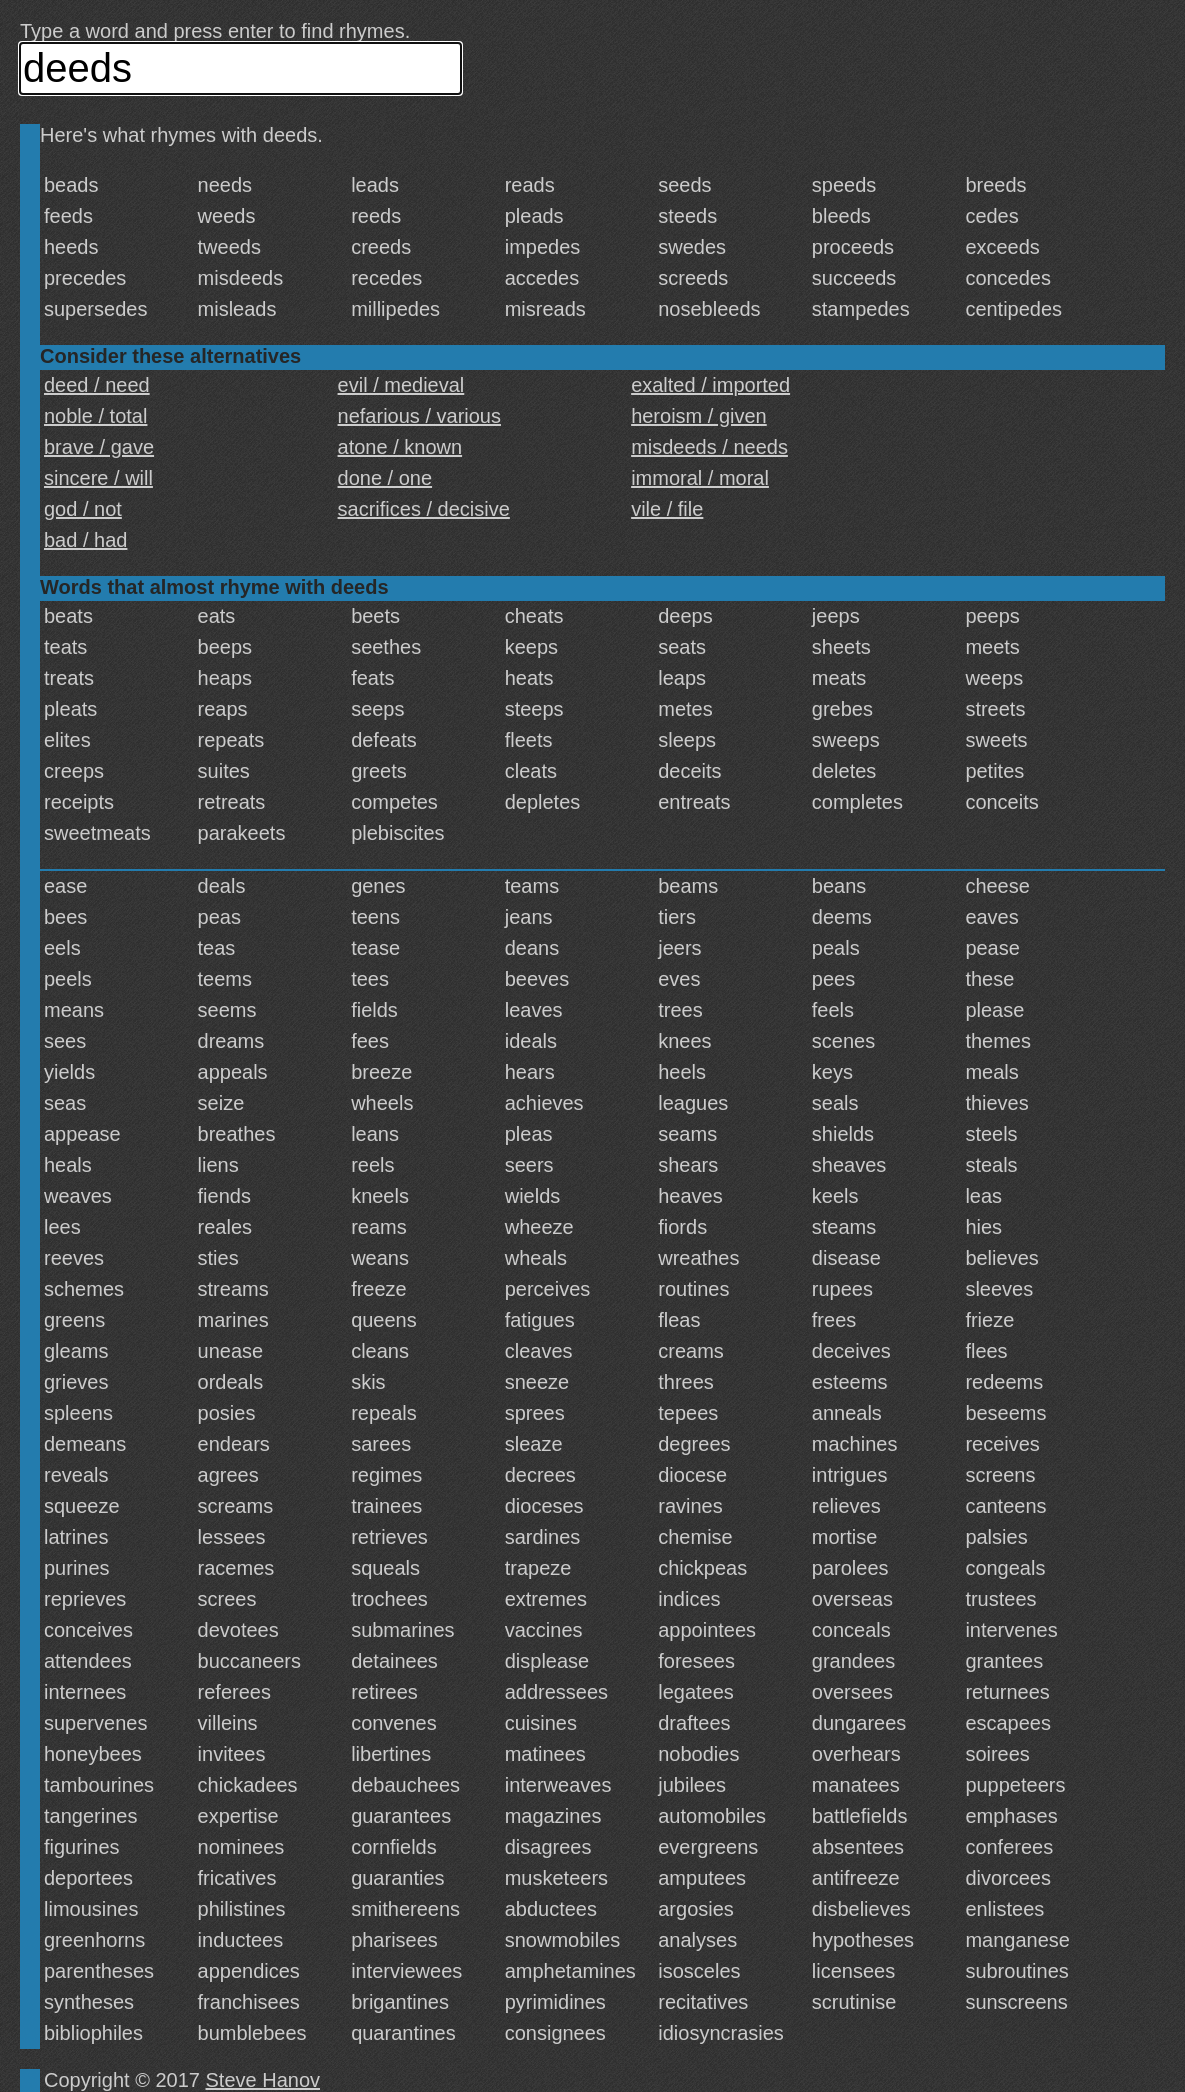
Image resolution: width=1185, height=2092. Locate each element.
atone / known (400, 447)
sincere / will (98, 478)
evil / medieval (401, 385)
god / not (83, 509)
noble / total (95, 416)
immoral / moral (700, 478)
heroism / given (699, 416)
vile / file (667, 509)
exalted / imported (710, 385)
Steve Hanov (263, 2080)
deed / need (97, 385)
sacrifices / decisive (424, 509)
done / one (385, 478)
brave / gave (99, 447)
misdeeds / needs (709, 447)
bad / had (85, 540)
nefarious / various (419, 416)
